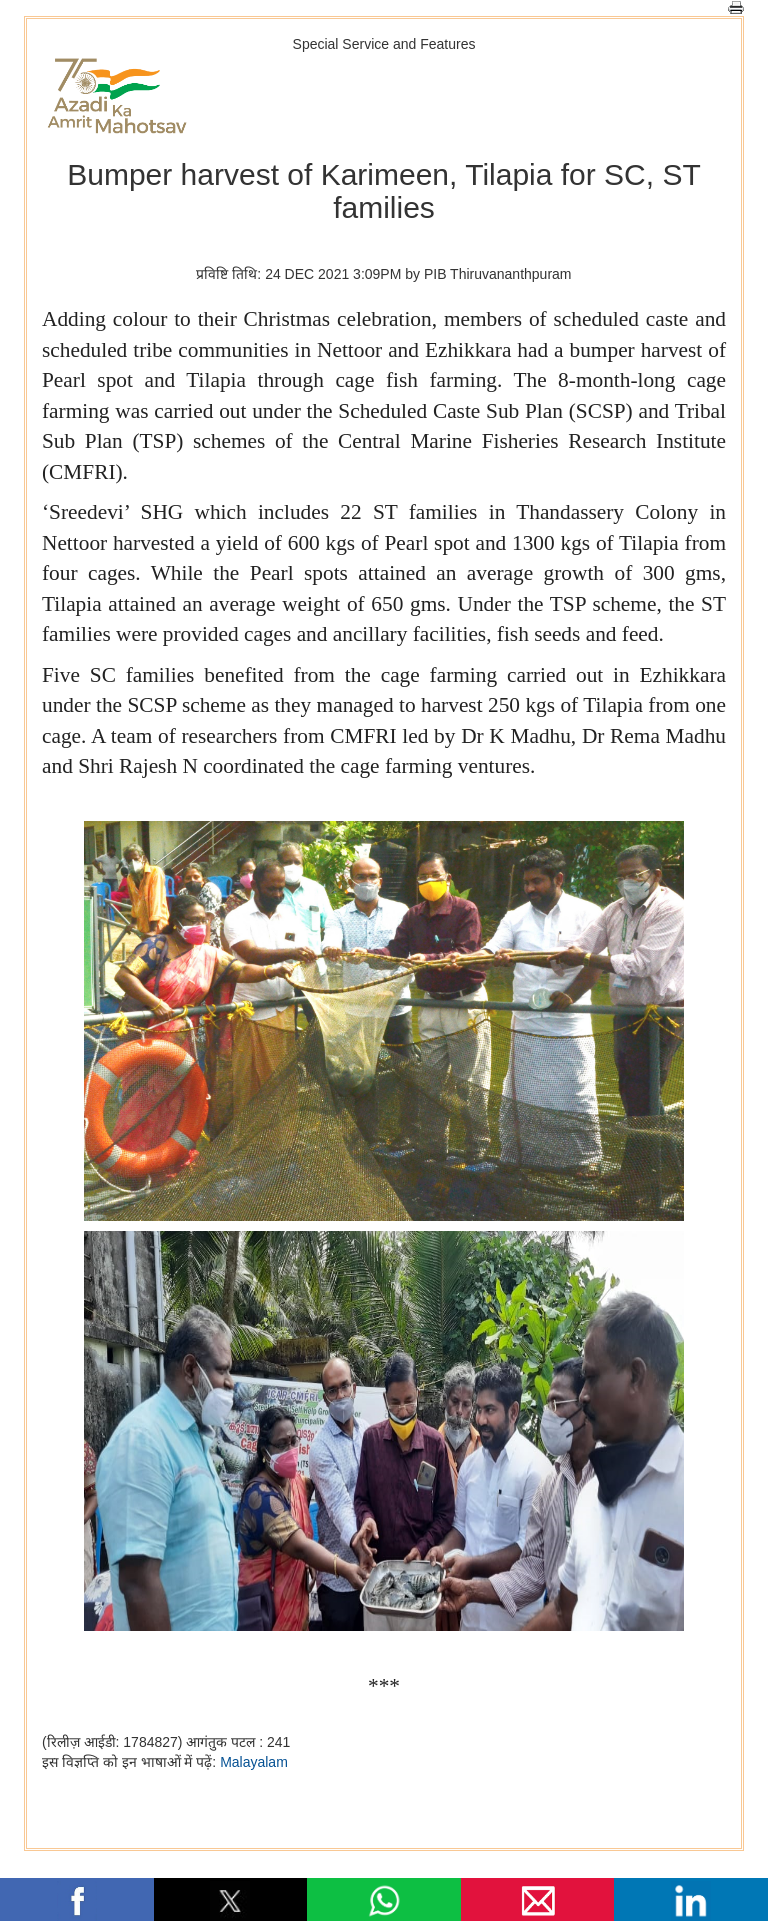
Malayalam (254, 1762)
